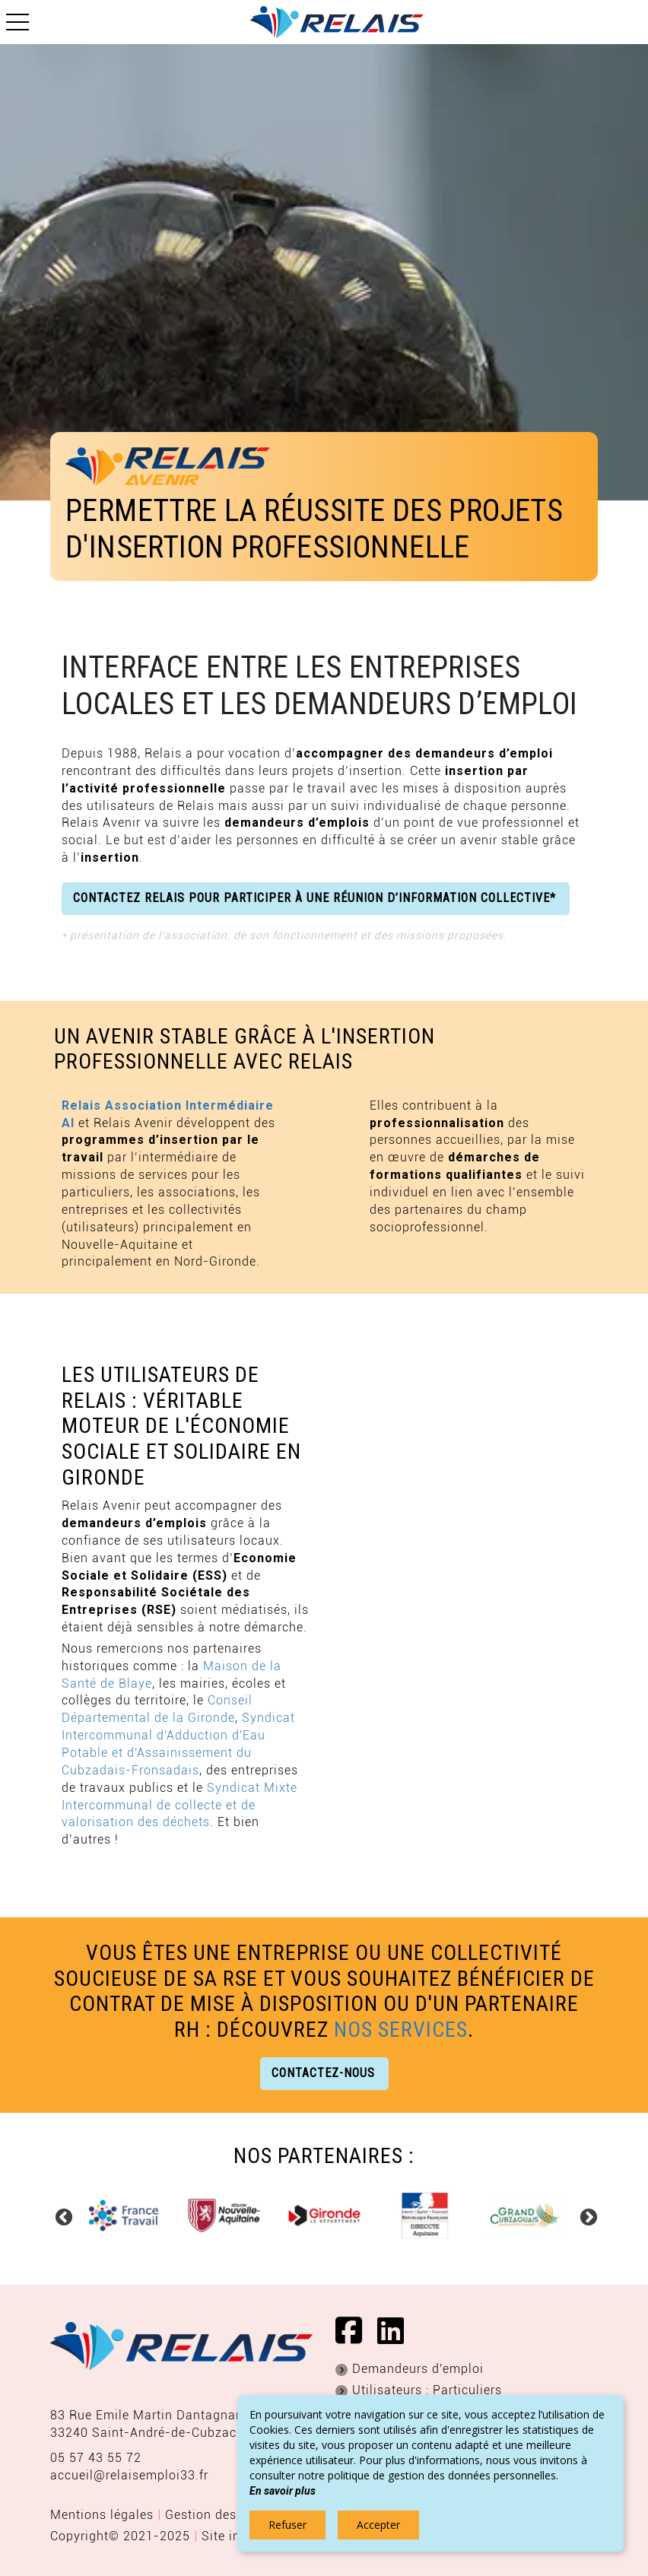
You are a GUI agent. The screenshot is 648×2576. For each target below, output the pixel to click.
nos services (401, 2029)
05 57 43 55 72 (95, 2458)
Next (586, 2215)
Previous (61, 2215)
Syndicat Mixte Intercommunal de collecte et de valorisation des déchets (179, 1805)
